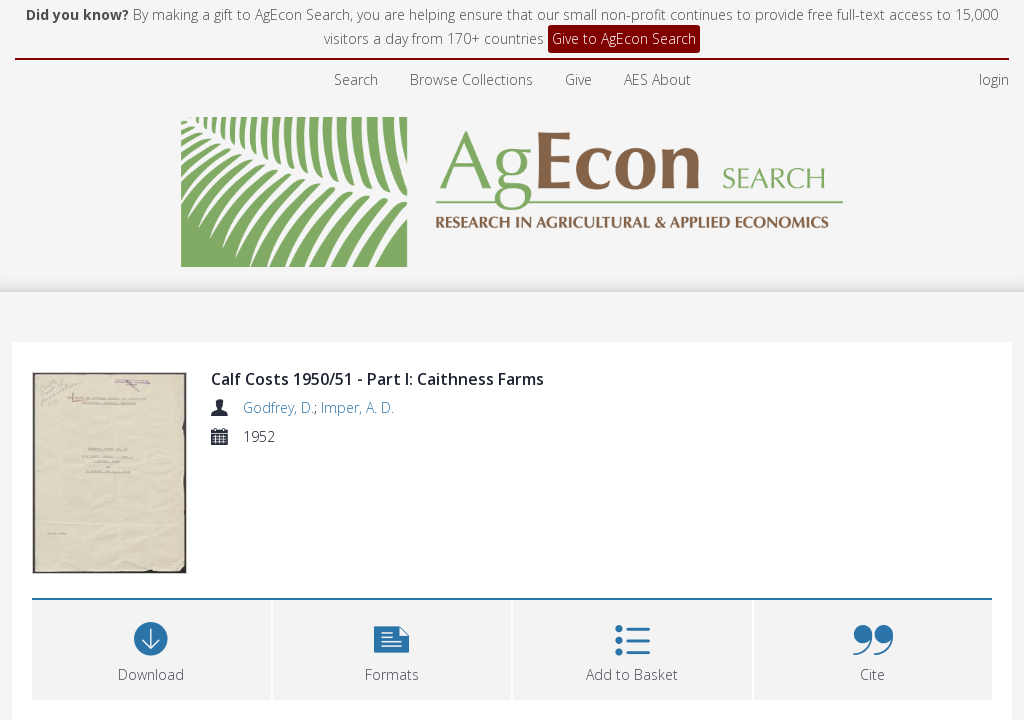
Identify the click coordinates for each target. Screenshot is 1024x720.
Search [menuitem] (356, 79)
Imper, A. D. (357, 407)
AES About (657, 79)
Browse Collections (471, 79)
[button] (392, 526)
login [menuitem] (994, 79)
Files (56, 624)
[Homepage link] (512, 186)
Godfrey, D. (278, 407)
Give (578, 79)
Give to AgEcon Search (624, 38)
